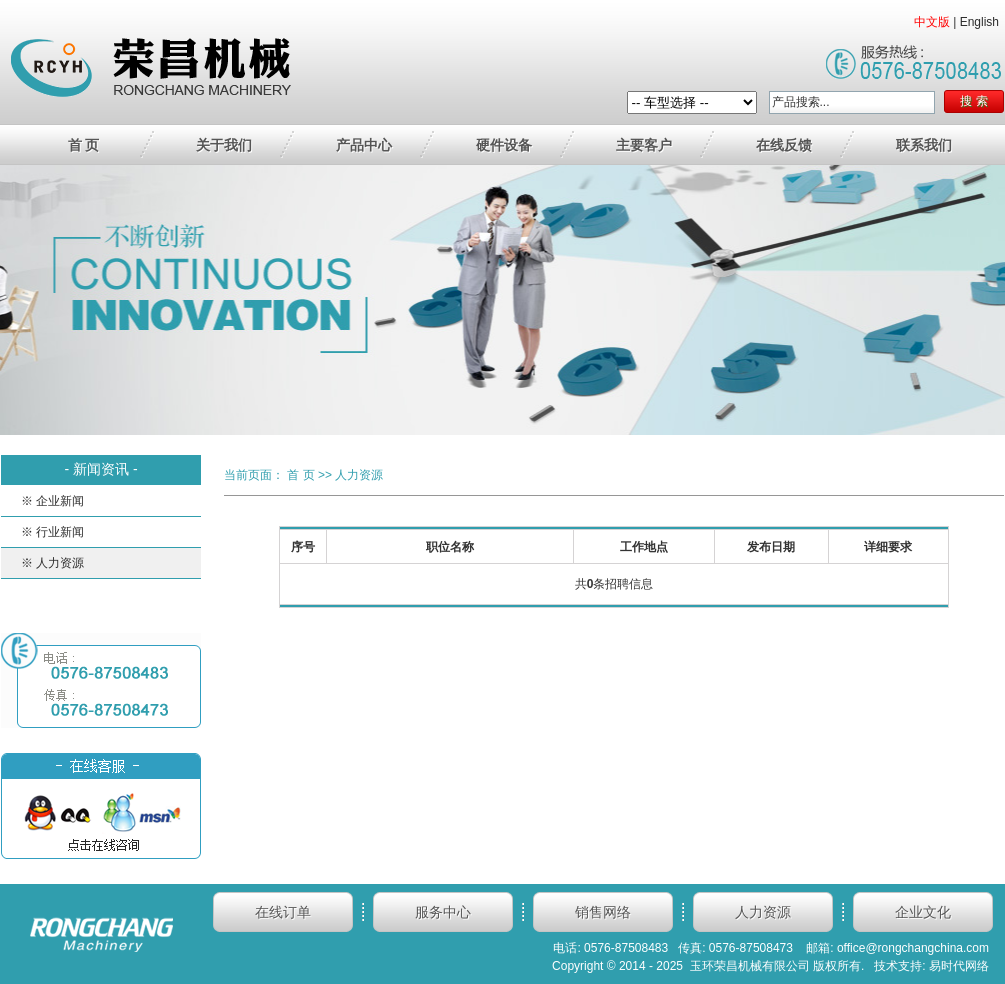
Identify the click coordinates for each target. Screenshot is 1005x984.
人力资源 (359, 475)
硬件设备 (504, 145)
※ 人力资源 (52, 563)
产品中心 (364, 145)
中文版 (932, 22)
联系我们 (924, 145)
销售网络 (603, 912)
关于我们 (224, 145)
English (979, 22)
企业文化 (923, 912)
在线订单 (283, 912)
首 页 (84, 145)
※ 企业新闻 (52, 501)
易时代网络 (959, 966)
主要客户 (644, 145)
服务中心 (443, 912)
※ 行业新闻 (52, 532)
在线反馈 (784, 145)
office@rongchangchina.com (913, 948)
